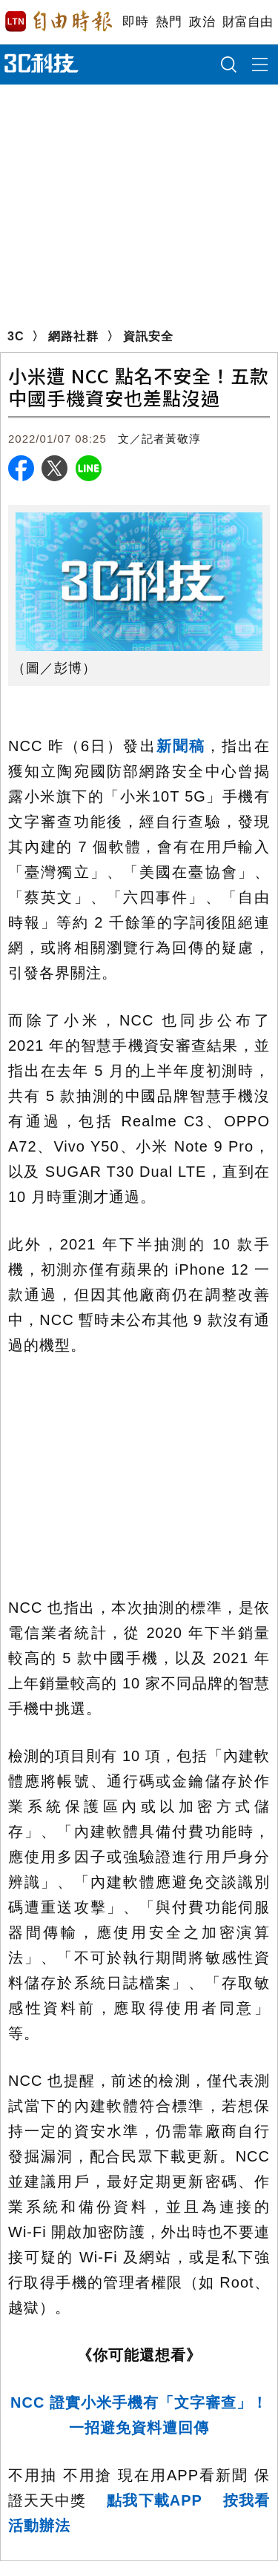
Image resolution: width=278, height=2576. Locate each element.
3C (15, 336)
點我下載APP (154, 2500)
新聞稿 (180, 746)
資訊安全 (148, 336)
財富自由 (247, 22)
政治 (202, 22)
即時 (135, 22)
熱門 (169, 22)
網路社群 (73, 336)
